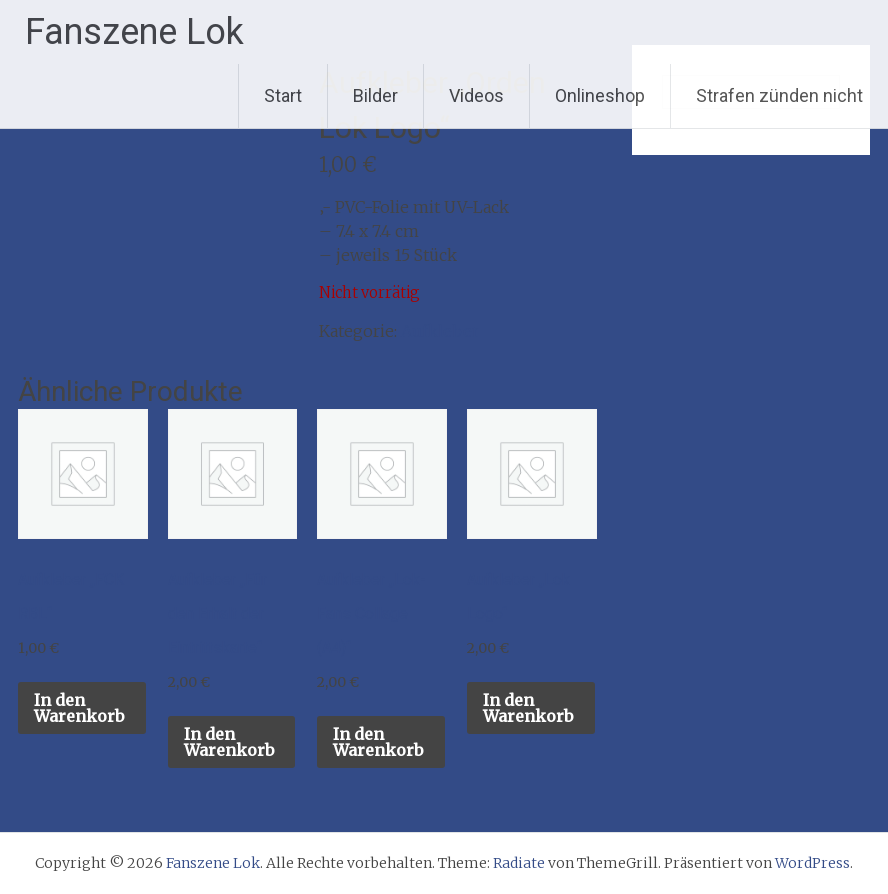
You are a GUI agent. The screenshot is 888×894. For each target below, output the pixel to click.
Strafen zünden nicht (779, 95)
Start (283, 95)
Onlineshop (600, 95)
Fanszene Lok (134, 32)
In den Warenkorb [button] (79, 708)
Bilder (375, 95)
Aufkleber (440, 331)
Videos (476, 95)
